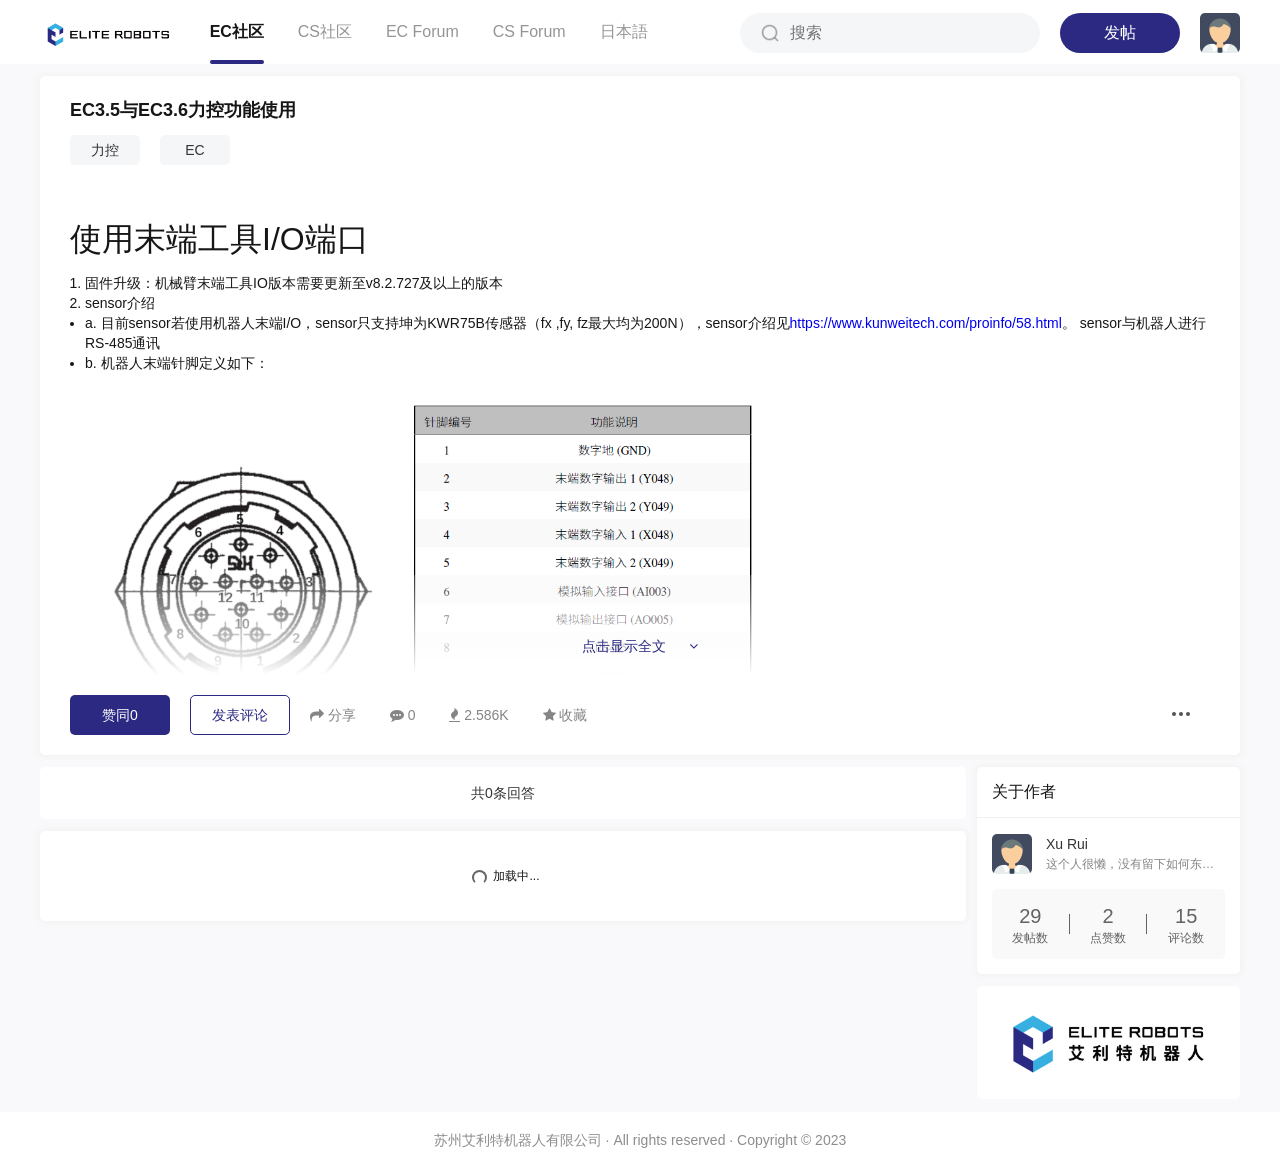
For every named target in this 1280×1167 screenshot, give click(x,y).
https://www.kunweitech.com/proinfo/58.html (926, 323)
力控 (105, 150)
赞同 (120, 715)
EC (194, 150)
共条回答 (503, 793)
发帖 (1120, 32)
